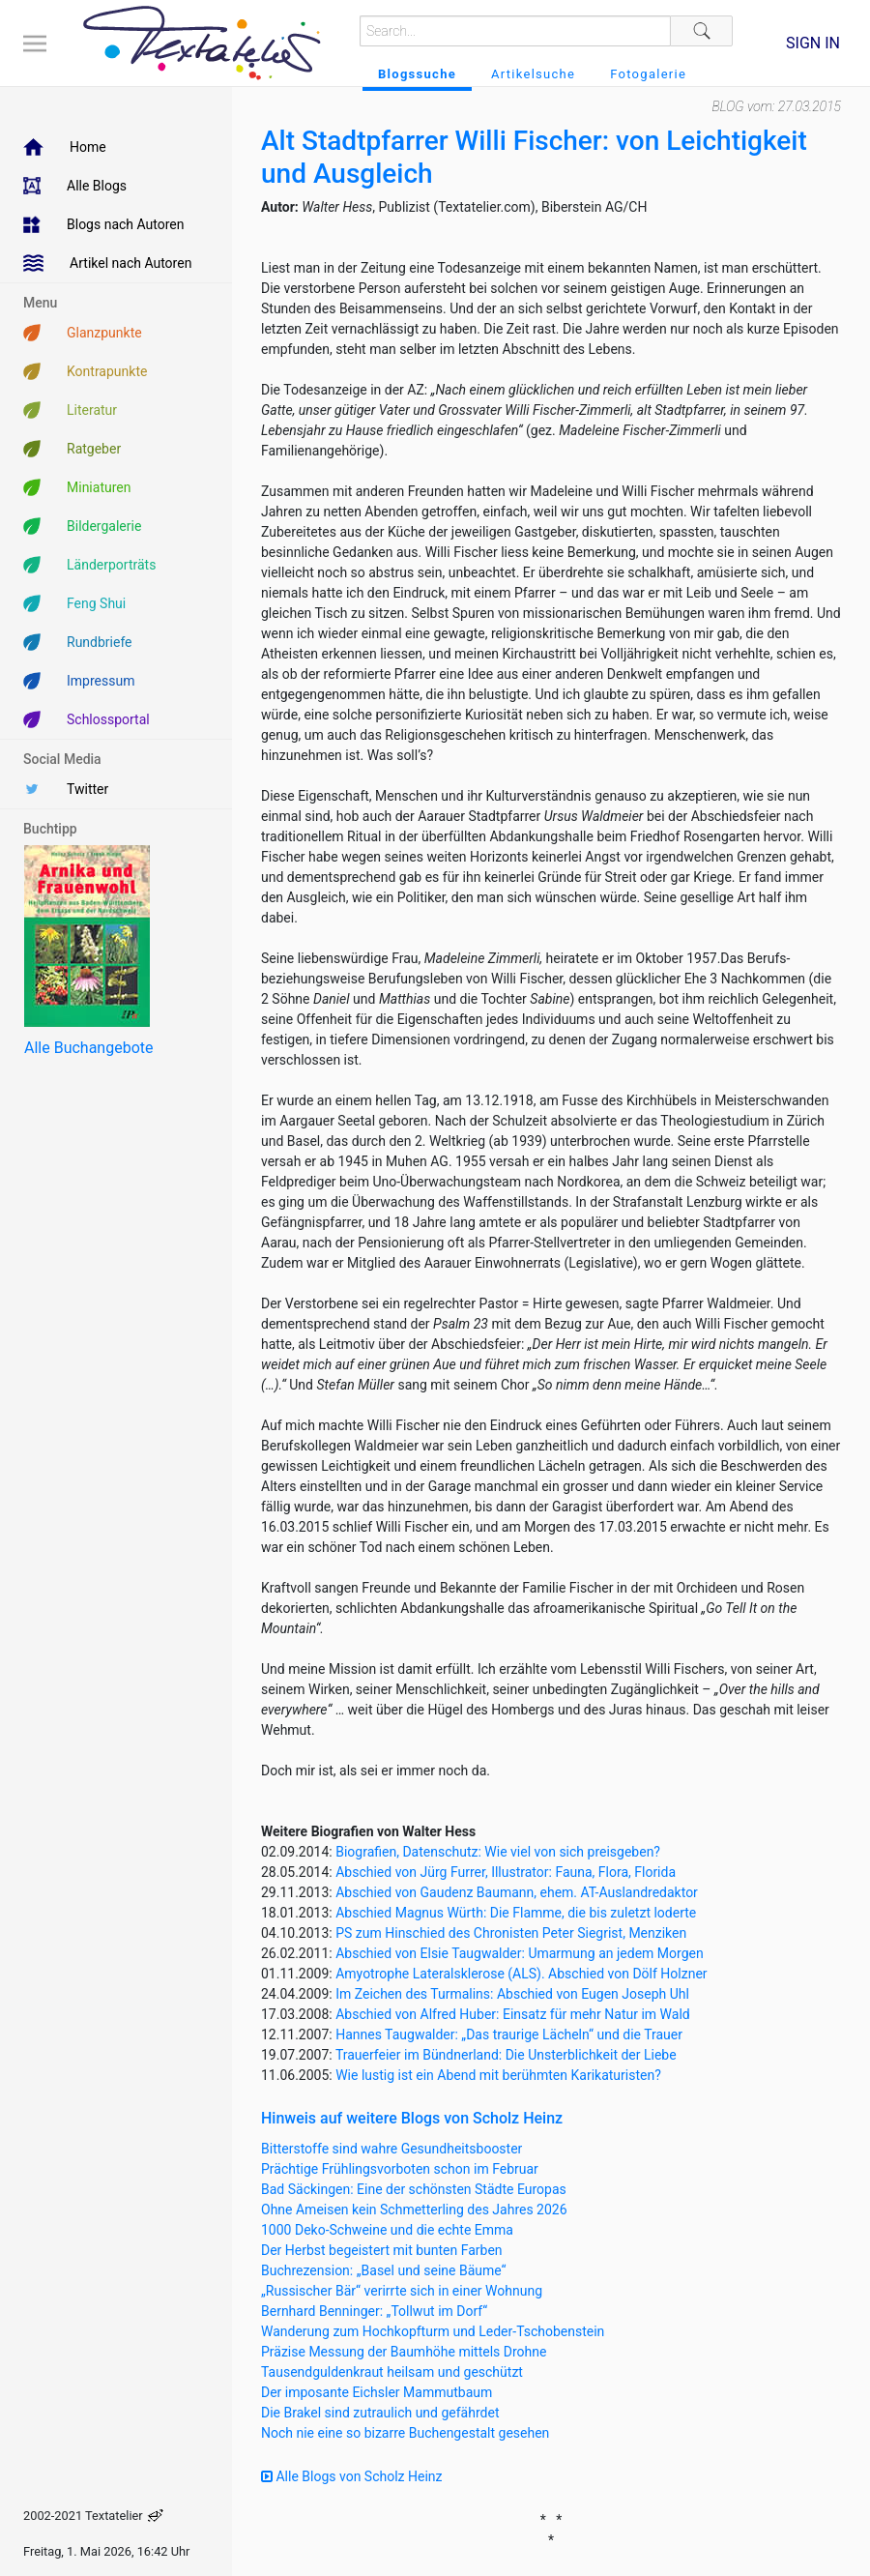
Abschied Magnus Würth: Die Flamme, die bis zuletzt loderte (515, 1912)
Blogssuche (417, 74)
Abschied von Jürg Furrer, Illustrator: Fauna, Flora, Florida (505, 1872)
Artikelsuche (533, 74)
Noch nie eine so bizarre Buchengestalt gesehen (405, 2433)
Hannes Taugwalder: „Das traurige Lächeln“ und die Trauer (508, 2034)
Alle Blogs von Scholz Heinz (352, 2476)
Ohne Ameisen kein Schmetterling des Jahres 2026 (414, 2209)
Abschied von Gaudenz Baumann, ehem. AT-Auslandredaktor (516, 1892)
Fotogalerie (648, 74)
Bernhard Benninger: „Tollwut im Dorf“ (374, 2311)
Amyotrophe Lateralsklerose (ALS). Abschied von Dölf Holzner (521, 1973)
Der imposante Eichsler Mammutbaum (376, 2392)
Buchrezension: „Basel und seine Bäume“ (384, 2270)
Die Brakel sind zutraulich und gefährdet (380, 2412)
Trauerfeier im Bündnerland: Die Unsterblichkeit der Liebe (506, 2055)
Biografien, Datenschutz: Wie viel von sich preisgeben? (497, 1851)
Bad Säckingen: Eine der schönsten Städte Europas (413, 2189)
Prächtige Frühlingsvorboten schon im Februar (399, 2169)
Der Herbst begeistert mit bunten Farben (382, 2250)
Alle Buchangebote (88, 1048)
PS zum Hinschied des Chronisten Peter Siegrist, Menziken (510, 1933)
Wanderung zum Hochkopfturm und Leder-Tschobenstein (432, 2331)
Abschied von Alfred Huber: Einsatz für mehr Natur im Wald (512, 2014)
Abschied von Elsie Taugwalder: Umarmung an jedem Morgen (519, 1953)
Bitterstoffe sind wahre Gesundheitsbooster (391, 2148)
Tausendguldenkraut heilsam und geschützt (392, 2372)
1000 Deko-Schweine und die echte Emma (387, 2230)
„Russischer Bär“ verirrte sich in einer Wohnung (401, 2290)
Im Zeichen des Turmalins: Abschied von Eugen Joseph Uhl (512, 1994)
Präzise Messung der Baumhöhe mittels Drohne (403, 2351)
